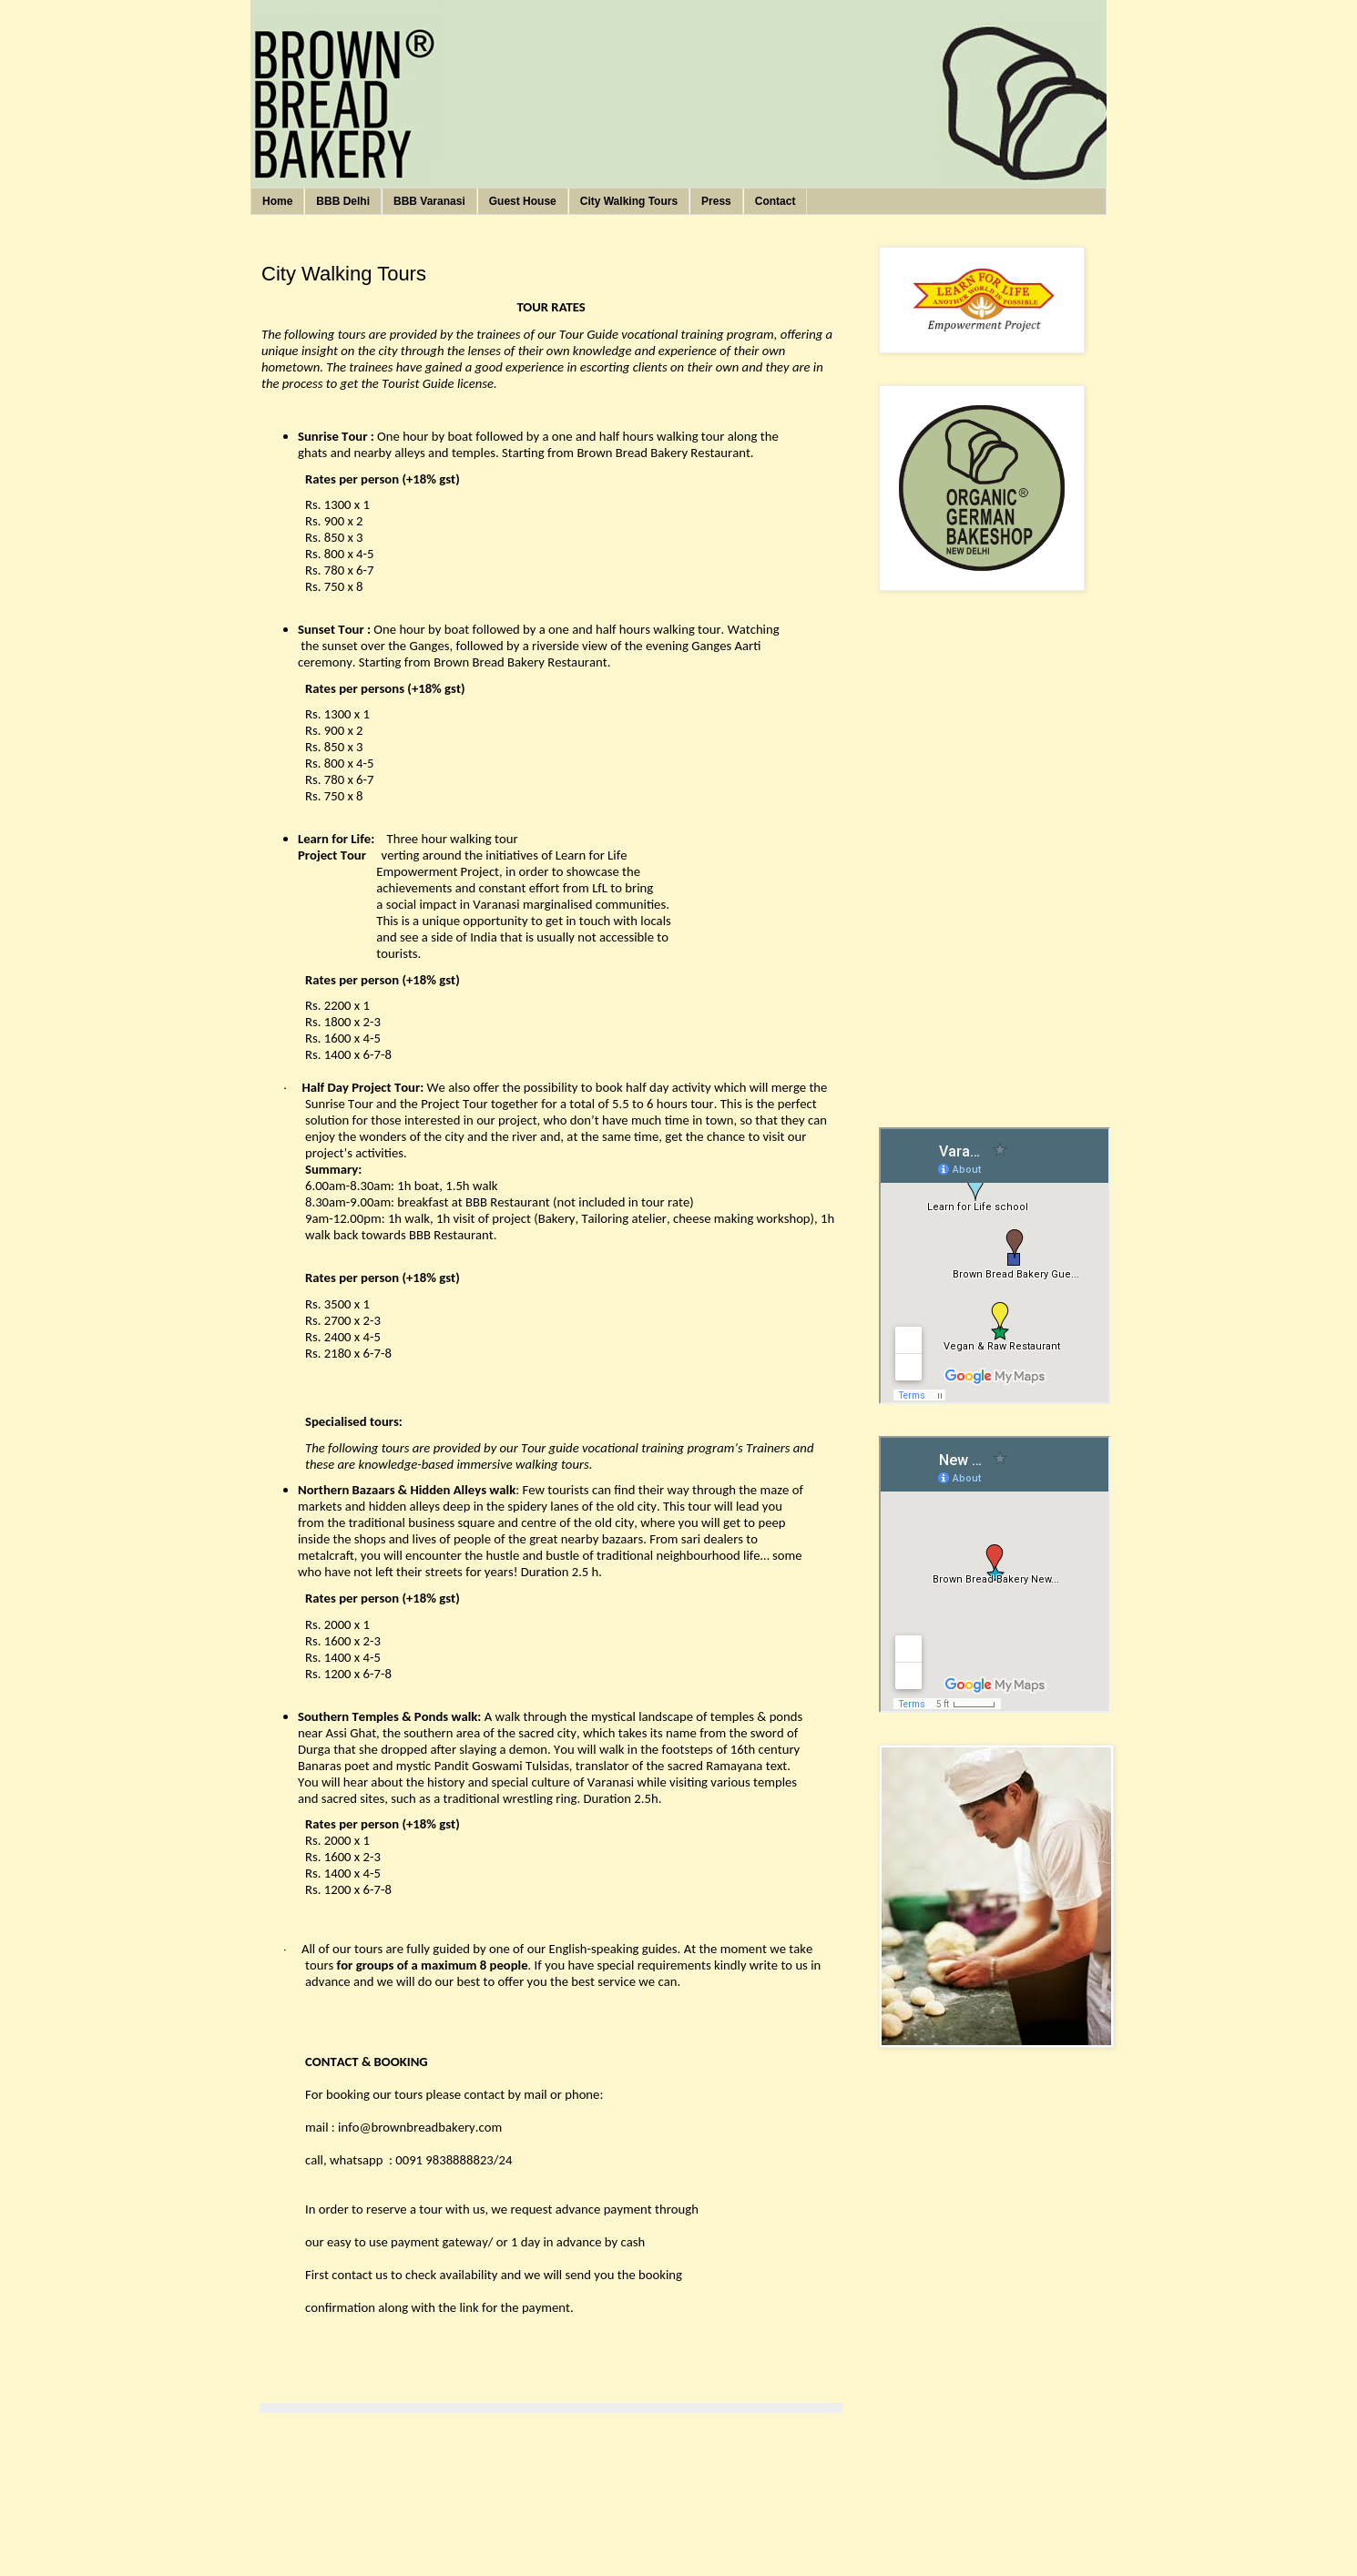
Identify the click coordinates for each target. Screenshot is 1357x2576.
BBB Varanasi (429, 201)
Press (716, 201)
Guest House (522, 201)
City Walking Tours (629, 201)
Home (277, 201)
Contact (775, 201)
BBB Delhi (343, 201)
